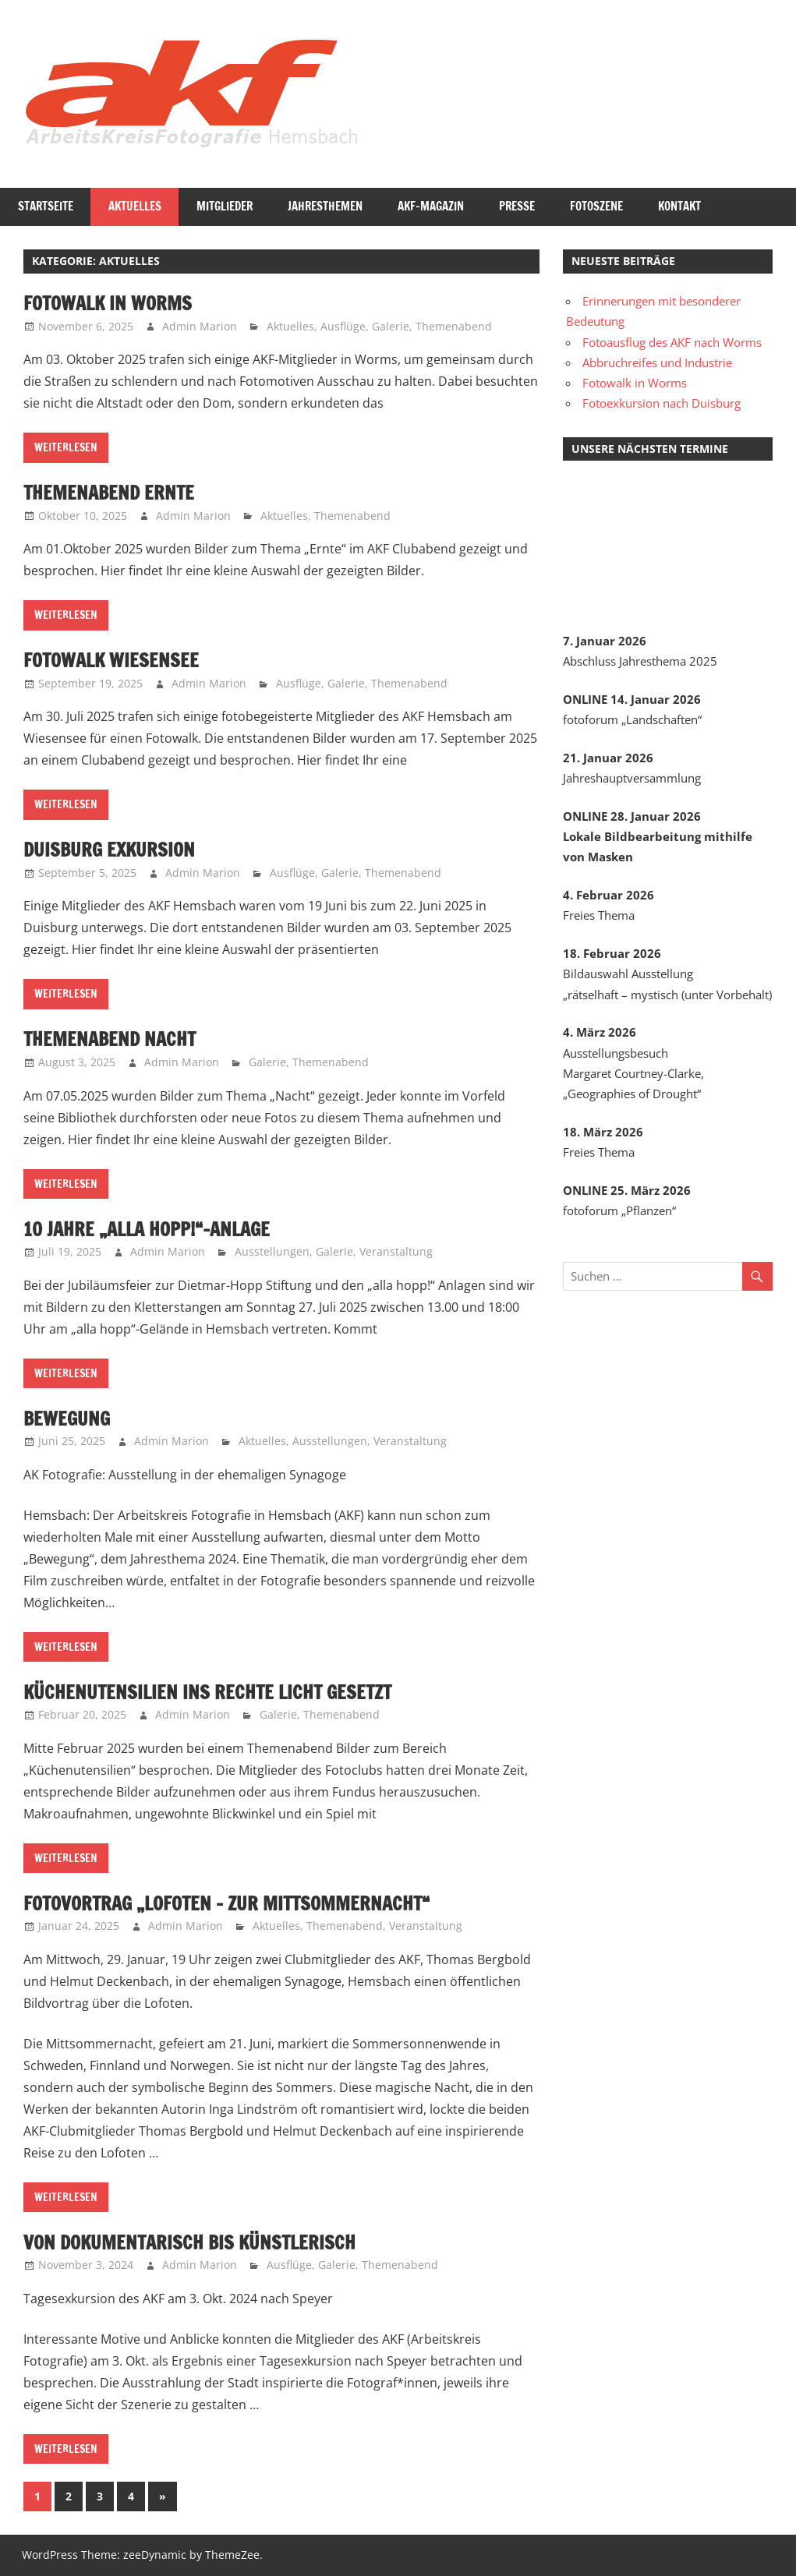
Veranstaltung (396, 1251)
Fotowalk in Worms (108, 303)
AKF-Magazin (431, 206)
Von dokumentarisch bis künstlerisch (190, 2242)
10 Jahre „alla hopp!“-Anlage (146, 1229)
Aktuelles (134, 206)
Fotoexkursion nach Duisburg (661, 403)
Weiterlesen (65, 447)
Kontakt (679, 206)
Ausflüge (343, 326)
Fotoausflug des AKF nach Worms (672, 342)
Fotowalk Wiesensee (111, 660)
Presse (517, 206)
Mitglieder (224, 206)
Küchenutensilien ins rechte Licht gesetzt (207, 1692)
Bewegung (66, 1418)
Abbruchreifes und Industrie (657, 362)
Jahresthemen (325, 206)
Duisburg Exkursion (109, 849)
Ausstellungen (272, 1251)
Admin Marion (199, 326)
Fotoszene (596, 206)
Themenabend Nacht (109, 1039)
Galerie (390, 326)
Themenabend (454, 326)
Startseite (45, 206)
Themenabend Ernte (108, 492)
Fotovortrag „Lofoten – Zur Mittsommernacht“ (226, 1903)
